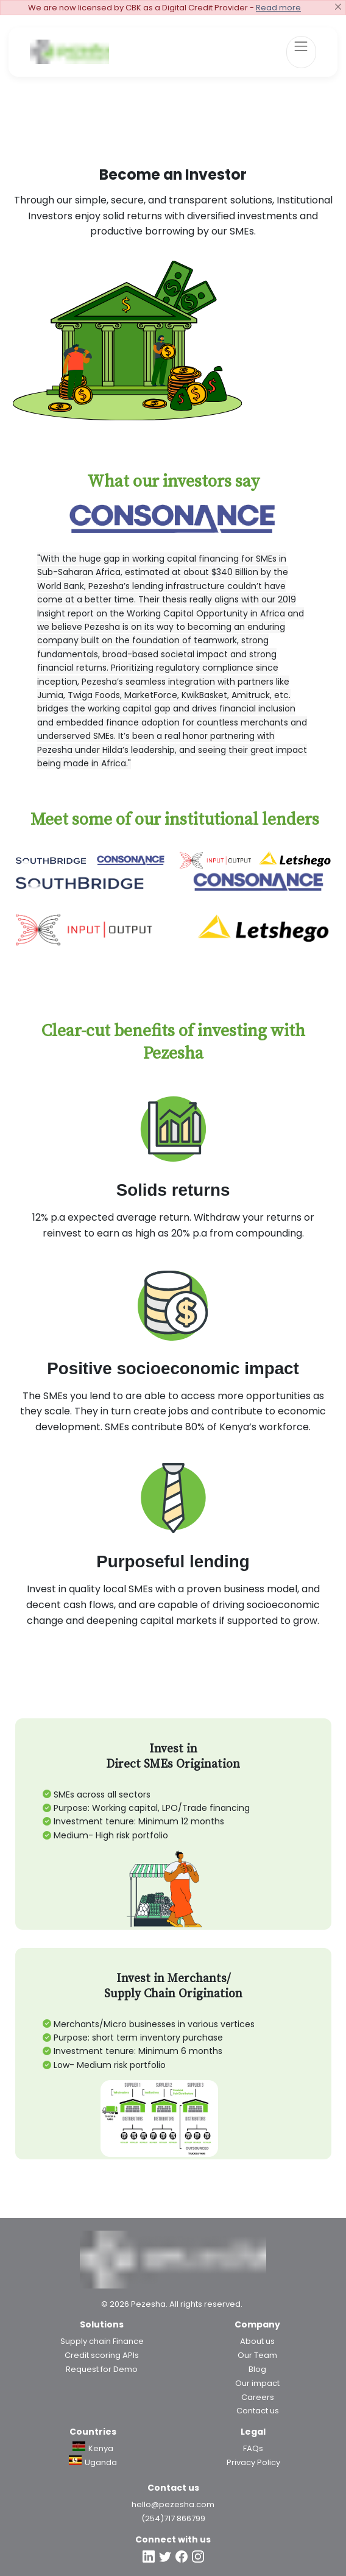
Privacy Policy (253, 2462)
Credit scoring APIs (102, 2355)
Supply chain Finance (102, 2341)
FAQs (253, 2448)
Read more (278, 7)
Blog (257, 2369)
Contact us (257, 2410)
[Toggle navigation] (301, 52)
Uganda (93, 2462)
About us (257, 2341)
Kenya (92, 2448)
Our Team (257, 2355)
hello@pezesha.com (173, 2504)
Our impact (257, 2383)
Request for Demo (102, 2369)
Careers (257, 2397)
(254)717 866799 (173, 2518)
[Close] (338, 7)
